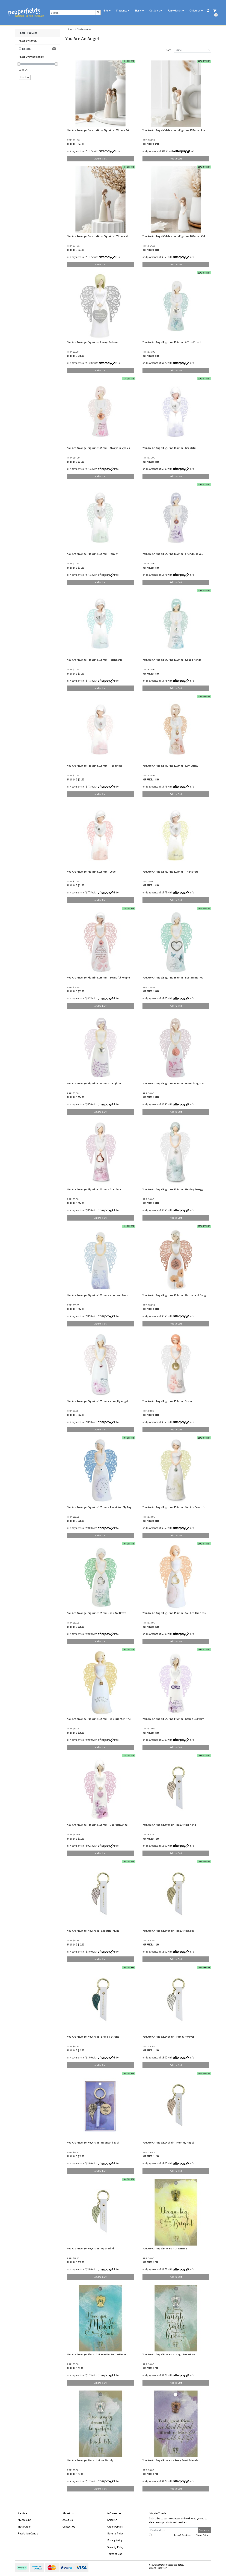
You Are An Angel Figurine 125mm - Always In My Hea (98, 448)
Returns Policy (115, 2533)
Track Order (24, 2526)
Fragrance (121, 10)
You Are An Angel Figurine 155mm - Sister (167, 1401)
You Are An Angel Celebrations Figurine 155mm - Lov (174, 130)
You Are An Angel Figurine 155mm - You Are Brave (96, 1613)
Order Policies (115, 2526)
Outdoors (154, 10)
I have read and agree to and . (179, 2535)
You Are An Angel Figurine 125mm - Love (91, 871)
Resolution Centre (28, 2533)
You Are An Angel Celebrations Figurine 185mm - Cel (173, 236)
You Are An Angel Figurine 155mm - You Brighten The (99, 1719)
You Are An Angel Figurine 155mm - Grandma (94, 1189)
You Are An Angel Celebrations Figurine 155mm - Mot (98, 236)
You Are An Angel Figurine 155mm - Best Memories (172, 977)
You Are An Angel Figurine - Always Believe (92, 342)
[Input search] (73, 12)
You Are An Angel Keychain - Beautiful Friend (169, 1824)
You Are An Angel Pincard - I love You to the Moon (96, 2354)
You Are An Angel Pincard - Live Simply (90, 2460)
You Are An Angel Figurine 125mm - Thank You (170, 871)
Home (138, 10)
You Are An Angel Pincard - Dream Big (164, 2248)
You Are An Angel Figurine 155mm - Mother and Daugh (174, 1295)
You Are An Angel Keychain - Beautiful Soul (168, 1930)
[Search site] (98, 12)
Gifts (105, 10)
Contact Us (69, 2526)
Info (117, 151)
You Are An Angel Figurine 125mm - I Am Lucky (170, 765)
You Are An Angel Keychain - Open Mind (90, 2248)
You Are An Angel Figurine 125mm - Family (92, 554)
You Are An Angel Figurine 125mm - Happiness (94, 765)
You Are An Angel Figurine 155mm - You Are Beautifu (173, 1507)
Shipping (112, 2520)
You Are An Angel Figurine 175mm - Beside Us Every (173, 1719)
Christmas (195, 10)
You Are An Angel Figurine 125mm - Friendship (95, 659)
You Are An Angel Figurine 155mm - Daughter (94, 1083)
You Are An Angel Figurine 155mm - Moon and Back (97, 1295)
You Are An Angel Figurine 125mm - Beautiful (169, 448)
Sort (168, 50)
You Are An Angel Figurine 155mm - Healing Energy (172, 1189)
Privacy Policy (114, 2540)
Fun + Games (175, 10)
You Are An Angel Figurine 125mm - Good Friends (171, 659)
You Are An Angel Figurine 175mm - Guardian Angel (97, 1824)
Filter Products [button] (28, 32)
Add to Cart (100, 158)
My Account (24, 2520)
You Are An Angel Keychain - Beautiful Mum (93, 1930)
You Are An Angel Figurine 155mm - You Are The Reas (174, 1613)
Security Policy (115, 2547)
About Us (68, 2520)
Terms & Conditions (182, 2535)
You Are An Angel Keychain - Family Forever (168, 2036)
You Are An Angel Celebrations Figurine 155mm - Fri (98, 130)
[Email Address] (173, 2530)
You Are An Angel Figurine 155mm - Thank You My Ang (99, 1507)
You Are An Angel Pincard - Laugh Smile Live (168, 2354)
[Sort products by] (192, 50)
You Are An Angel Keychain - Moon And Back (93, 2142)
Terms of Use (114, 2553)
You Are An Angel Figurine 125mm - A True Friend (171, 342)
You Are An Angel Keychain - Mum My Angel (168, 2142)
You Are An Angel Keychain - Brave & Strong (93, 2036)
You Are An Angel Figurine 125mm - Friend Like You (172, 554)
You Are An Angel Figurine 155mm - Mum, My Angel (97, 1401)
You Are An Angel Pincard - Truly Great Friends (170, 2460)
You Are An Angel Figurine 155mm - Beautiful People (98, 977)
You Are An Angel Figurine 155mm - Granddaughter (173, 1083)
